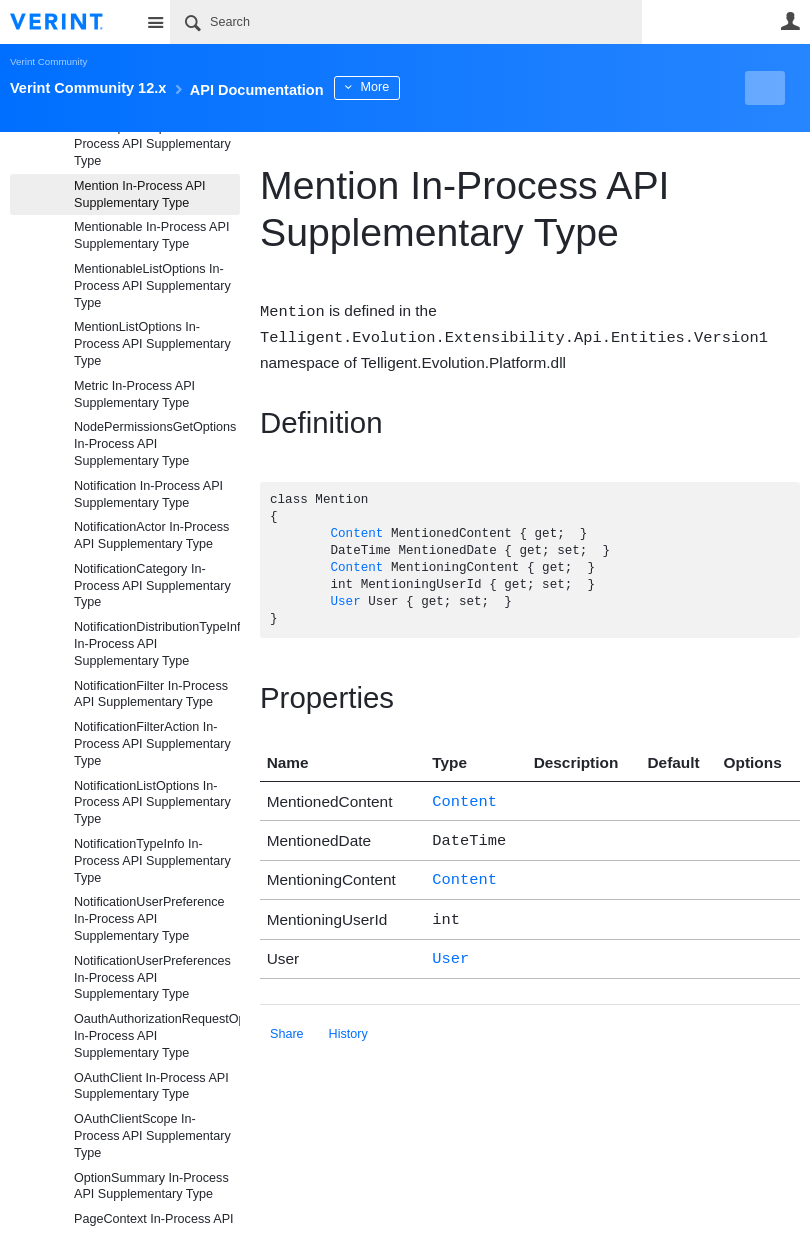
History (348, 1022)
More (449, 87)
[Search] (406, 22)
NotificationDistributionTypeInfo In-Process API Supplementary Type (157, 644)
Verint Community (48, 61)
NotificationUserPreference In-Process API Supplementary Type (149, 919)
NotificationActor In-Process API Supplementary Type (151, 535)
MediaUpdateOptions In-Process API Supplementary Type (152, 144)
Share (287, 1022)
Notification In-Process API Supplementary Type (148, 494)
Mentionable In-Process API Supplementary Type (151, 235)
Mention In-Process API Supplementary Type (140, 194)
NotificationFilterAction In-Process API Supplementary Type (152, 744)
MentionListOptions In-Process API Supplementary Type (152, 344)
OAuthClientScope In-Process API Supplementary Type (152, 1136)
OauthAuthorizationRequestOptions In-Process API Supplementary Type (157, 1036)
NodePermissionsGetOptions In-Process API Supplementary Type (155, 444)
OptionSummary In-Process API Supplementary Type (151, 1186)
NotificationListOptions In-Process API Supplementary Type (152, 803)
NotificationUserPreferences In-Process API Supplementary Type (152, 978)
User (790, 21)
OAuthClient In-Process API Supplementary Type (151, 1086)
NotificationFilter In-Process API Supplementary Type (151, 694)
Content (356, 532)
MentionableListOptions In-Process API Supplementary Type (152, 286)
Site (155, 22)
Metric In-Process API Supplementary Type (134, 394)
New (754, 88)
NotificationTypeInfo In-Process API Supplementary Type (152, 861)
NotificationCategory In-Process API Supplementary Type (152, 586)
